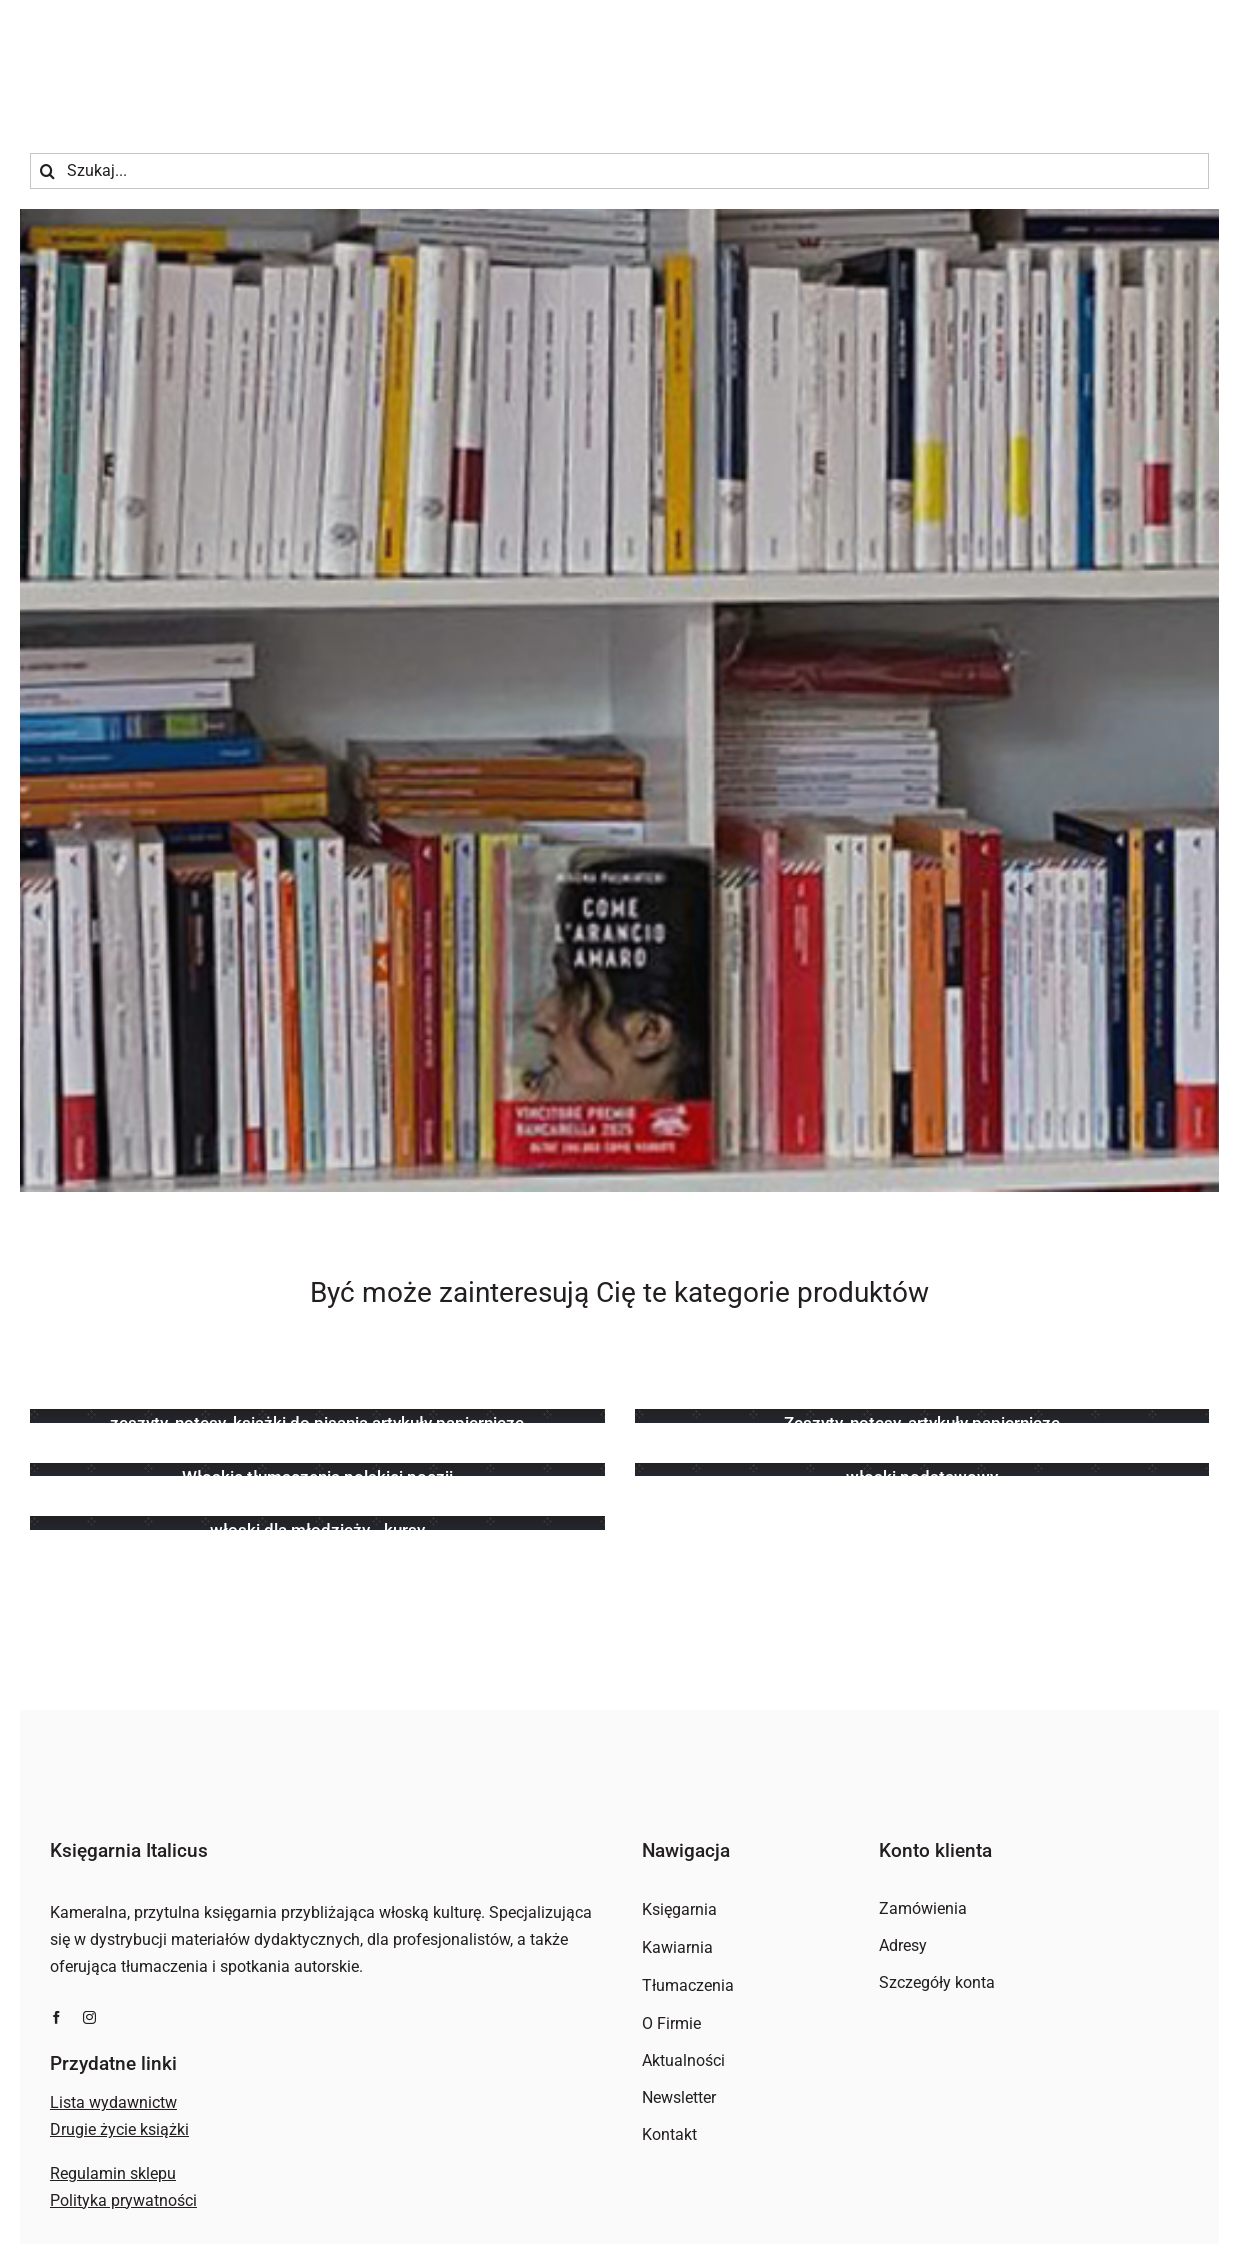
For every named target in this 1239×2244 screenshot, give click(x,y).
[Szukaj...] (619, 171)
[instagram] (89, 2017)
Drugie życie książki (119, 2129)
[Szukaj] (48, 171)
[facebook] (56, 2017)
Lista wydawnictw (113, 2102)
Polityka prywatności (123, 2200)
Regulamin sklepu (113, 2173)
